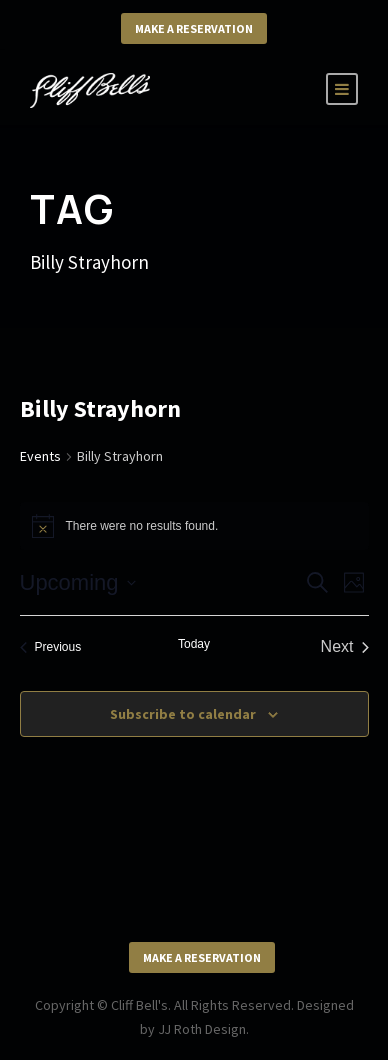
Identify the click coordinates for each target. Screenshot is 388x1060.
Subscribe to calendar (183, 714)
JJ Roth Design (202, 1029)
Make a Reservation (194, 28)
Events (40, 456)
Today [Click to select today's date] (194, 644)
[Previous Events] (51, 647)
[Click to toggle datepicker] (78, 582)
